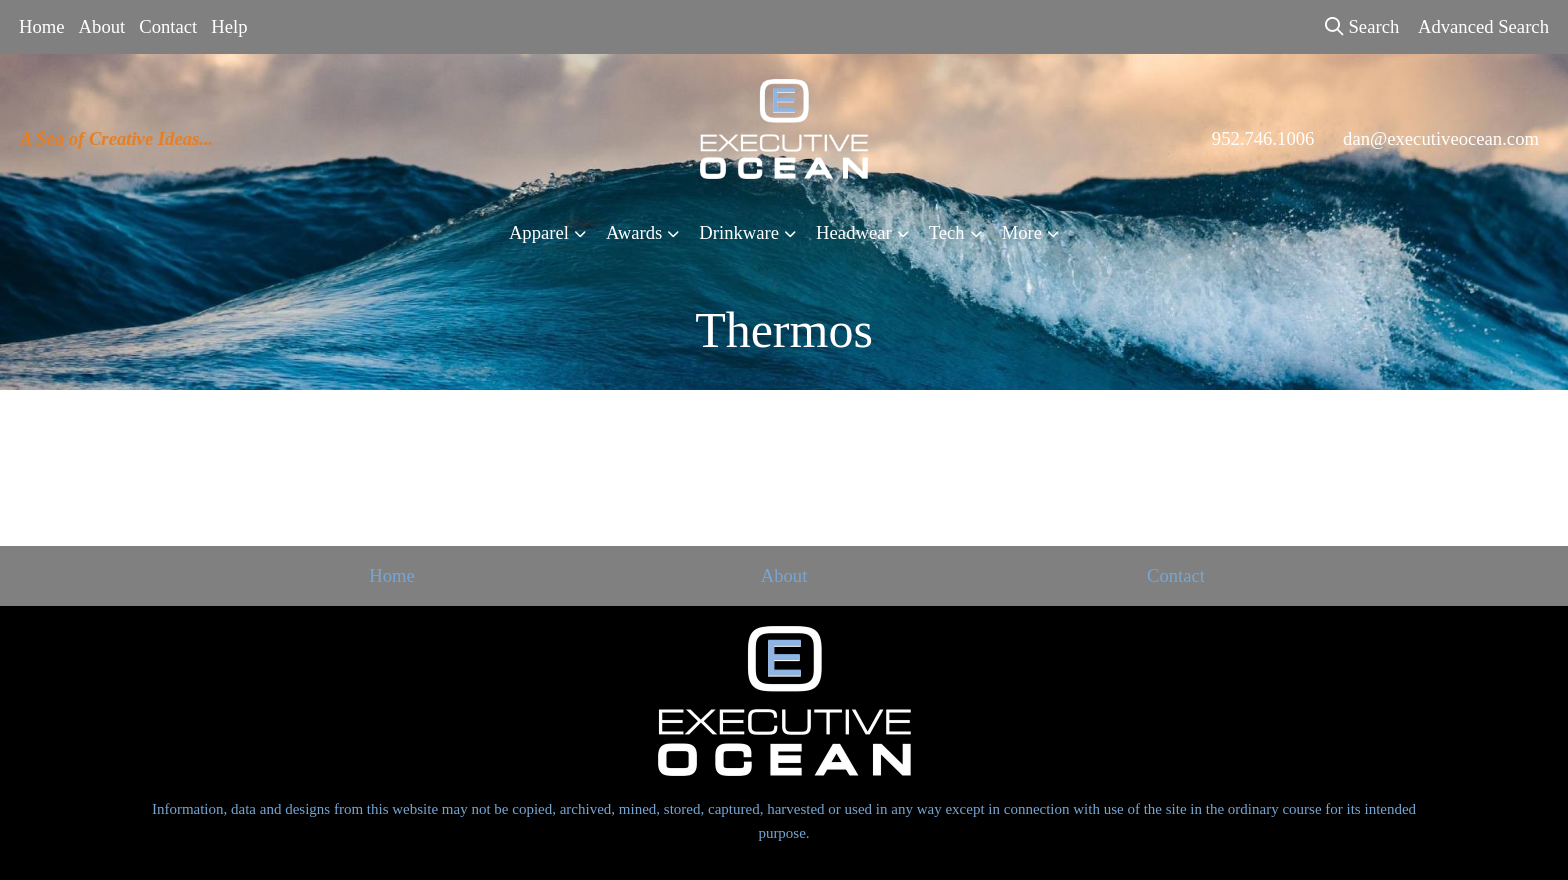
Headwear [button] (854, 232)
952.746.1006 (1263, 138)
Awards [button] (634, 232)
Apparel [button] (539, 232)
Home (42, 26)
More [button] (1022, 232)
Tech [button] (947, 232)
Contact (168, 26)
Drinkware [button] (739, 232)
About (102, 26)
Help (229, 26)
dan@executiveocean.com (1441, 138)
